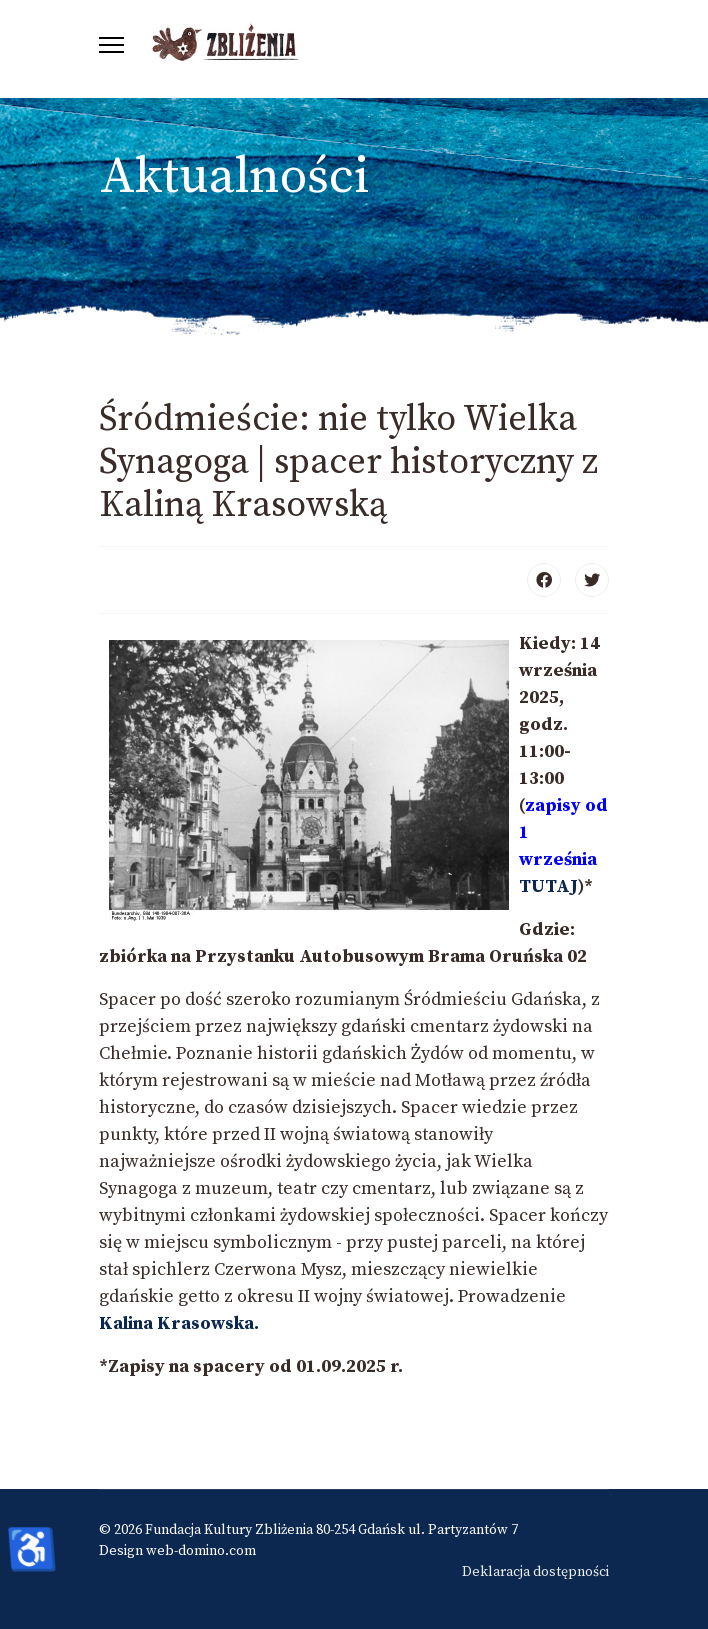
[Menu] (111, 45)
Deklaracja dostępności (535, 1572)
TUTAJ (548, 886)
